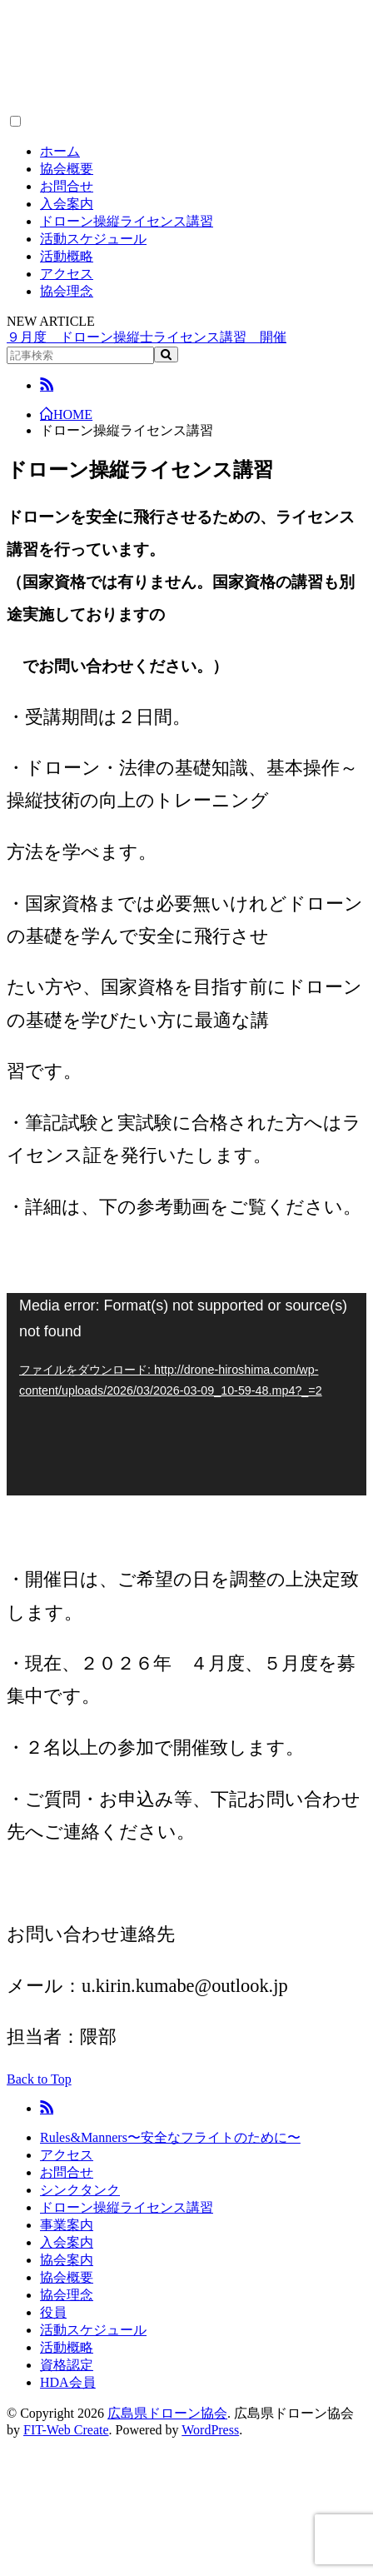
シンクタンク (80, 2190)
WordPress (210, 2430)
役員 (53, 2312)
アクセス (66, 274)
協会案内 (66, 2260)
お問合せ (66, 186)
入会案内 (66, 204)
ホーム (60, 151)
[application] (186, 1394)
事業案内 (66, 2225)
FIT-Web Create (66, 2430)
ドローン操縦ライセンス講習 (126, 221)
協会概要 (66, 169)
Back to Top (39, 2079)
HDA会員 (68, 2382)
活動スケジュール (93, 239)
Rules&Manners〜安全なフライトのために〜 (170, 2137)
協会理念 (66, 291)
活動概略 (66, 256)
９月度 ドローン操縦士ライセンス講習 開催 (146, 337)
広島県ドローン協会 (167, 2413)
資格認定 (66, 2365)
